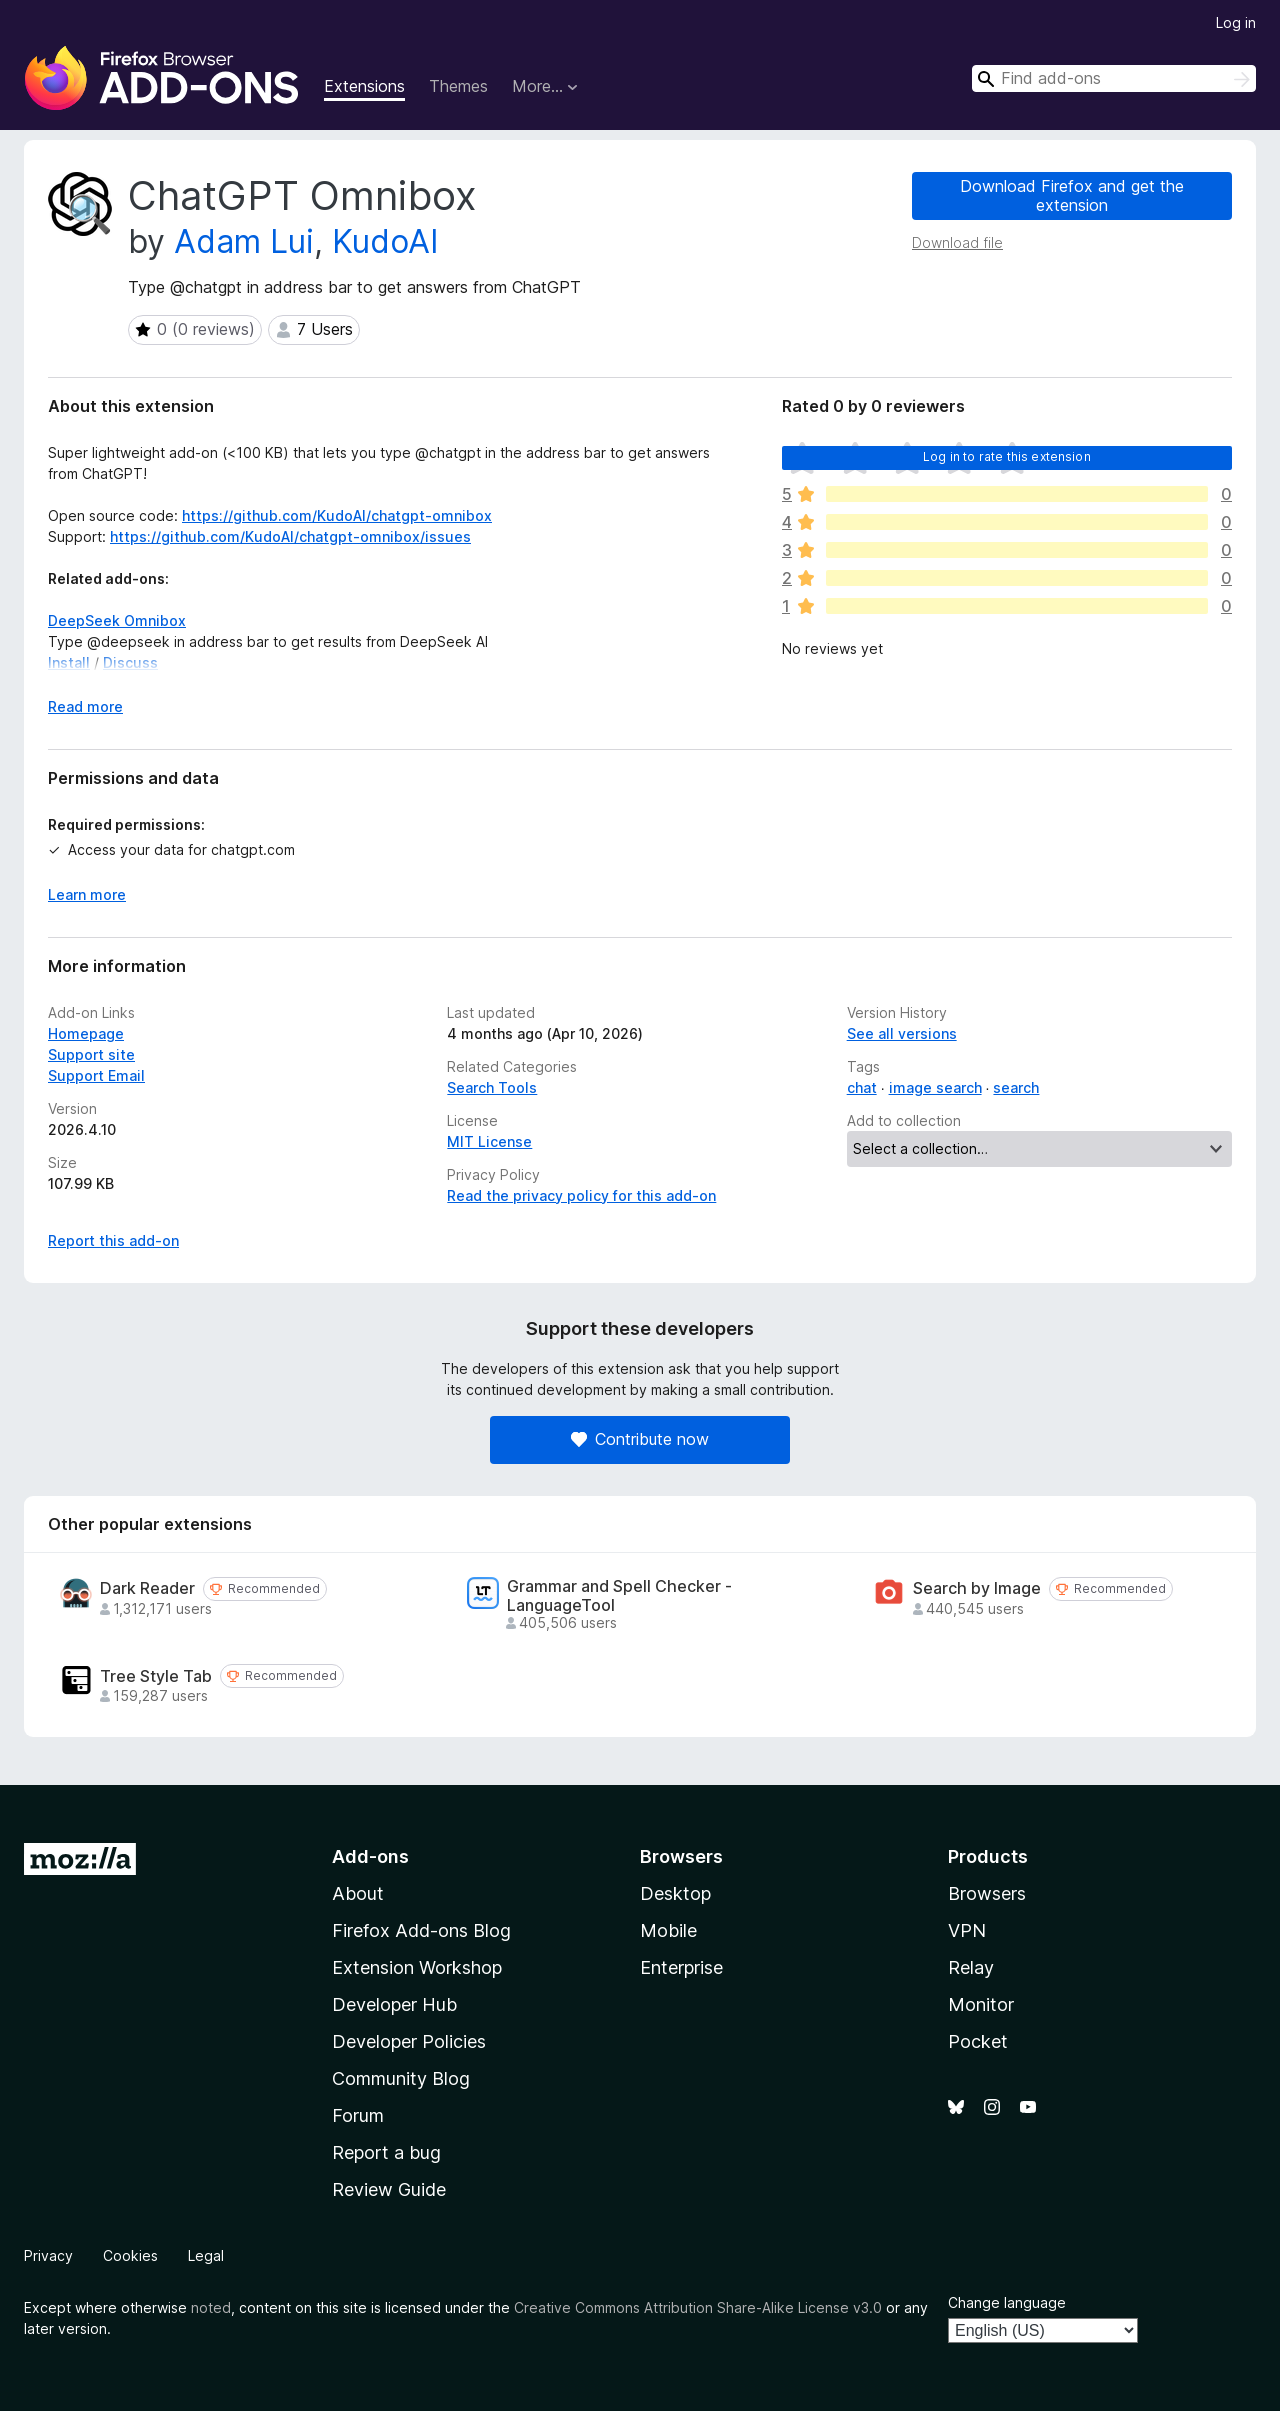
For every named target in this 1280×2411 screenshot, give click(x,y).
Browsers (987, 1893)
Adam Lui (244, 241)
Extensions (364, 86)
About (358, 1893)
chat (862, 1087)
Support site (91, 1054)
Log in (1236, 22)
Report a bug (386, 2152)
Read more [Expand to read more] (85, 706)
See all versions (902, 1033)
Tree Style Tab (156, 1676)
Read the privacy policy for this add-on (581, 1195)
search (1016, 1087)
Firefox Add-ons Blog (421, 1930)
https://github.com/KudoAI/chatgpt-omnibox (337, 515)
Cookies (130, 2255)
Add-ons (370, 1856)
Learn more (87, 894)
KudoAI (385, 241)
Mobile (668, 1930)
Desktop (675, 1893)
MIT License (489, 1141)
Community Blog (401, 2078)
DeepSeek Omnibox (117, 620)
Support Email (96, 1075)
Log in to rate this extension (1007, 456)
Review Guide (389, 2189)
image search (935, 1087)
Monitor (981, 2004)
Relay (971, 1967)
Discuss (130, 662)
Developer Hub (394, 2004)
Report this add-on (113, 1240)
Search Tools (492, 1087)
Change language (1007, 2302)
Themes (458, 86)
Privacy (48, 2255)
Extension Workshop (417, 1967)
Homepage (86, 1033)
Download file (957, 242)
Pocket (978, 2041)
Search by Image (977, 1588)
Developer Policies (409, 2041)
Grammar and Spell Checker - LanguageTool (619, 1596)
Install (69, 662)
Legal (206, 2255)
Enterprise (681, 1967)
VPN (967, 1930)
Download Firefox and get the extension (1072, 195)
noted (211, 2307)
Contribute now (640, 1439)
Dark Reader (147, 1588)
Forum (358, 2115)
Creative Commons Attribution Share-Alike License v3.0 (698, 2307)
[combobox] (1114, 78)
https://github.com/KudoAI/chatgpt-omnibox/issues (290, 536)
